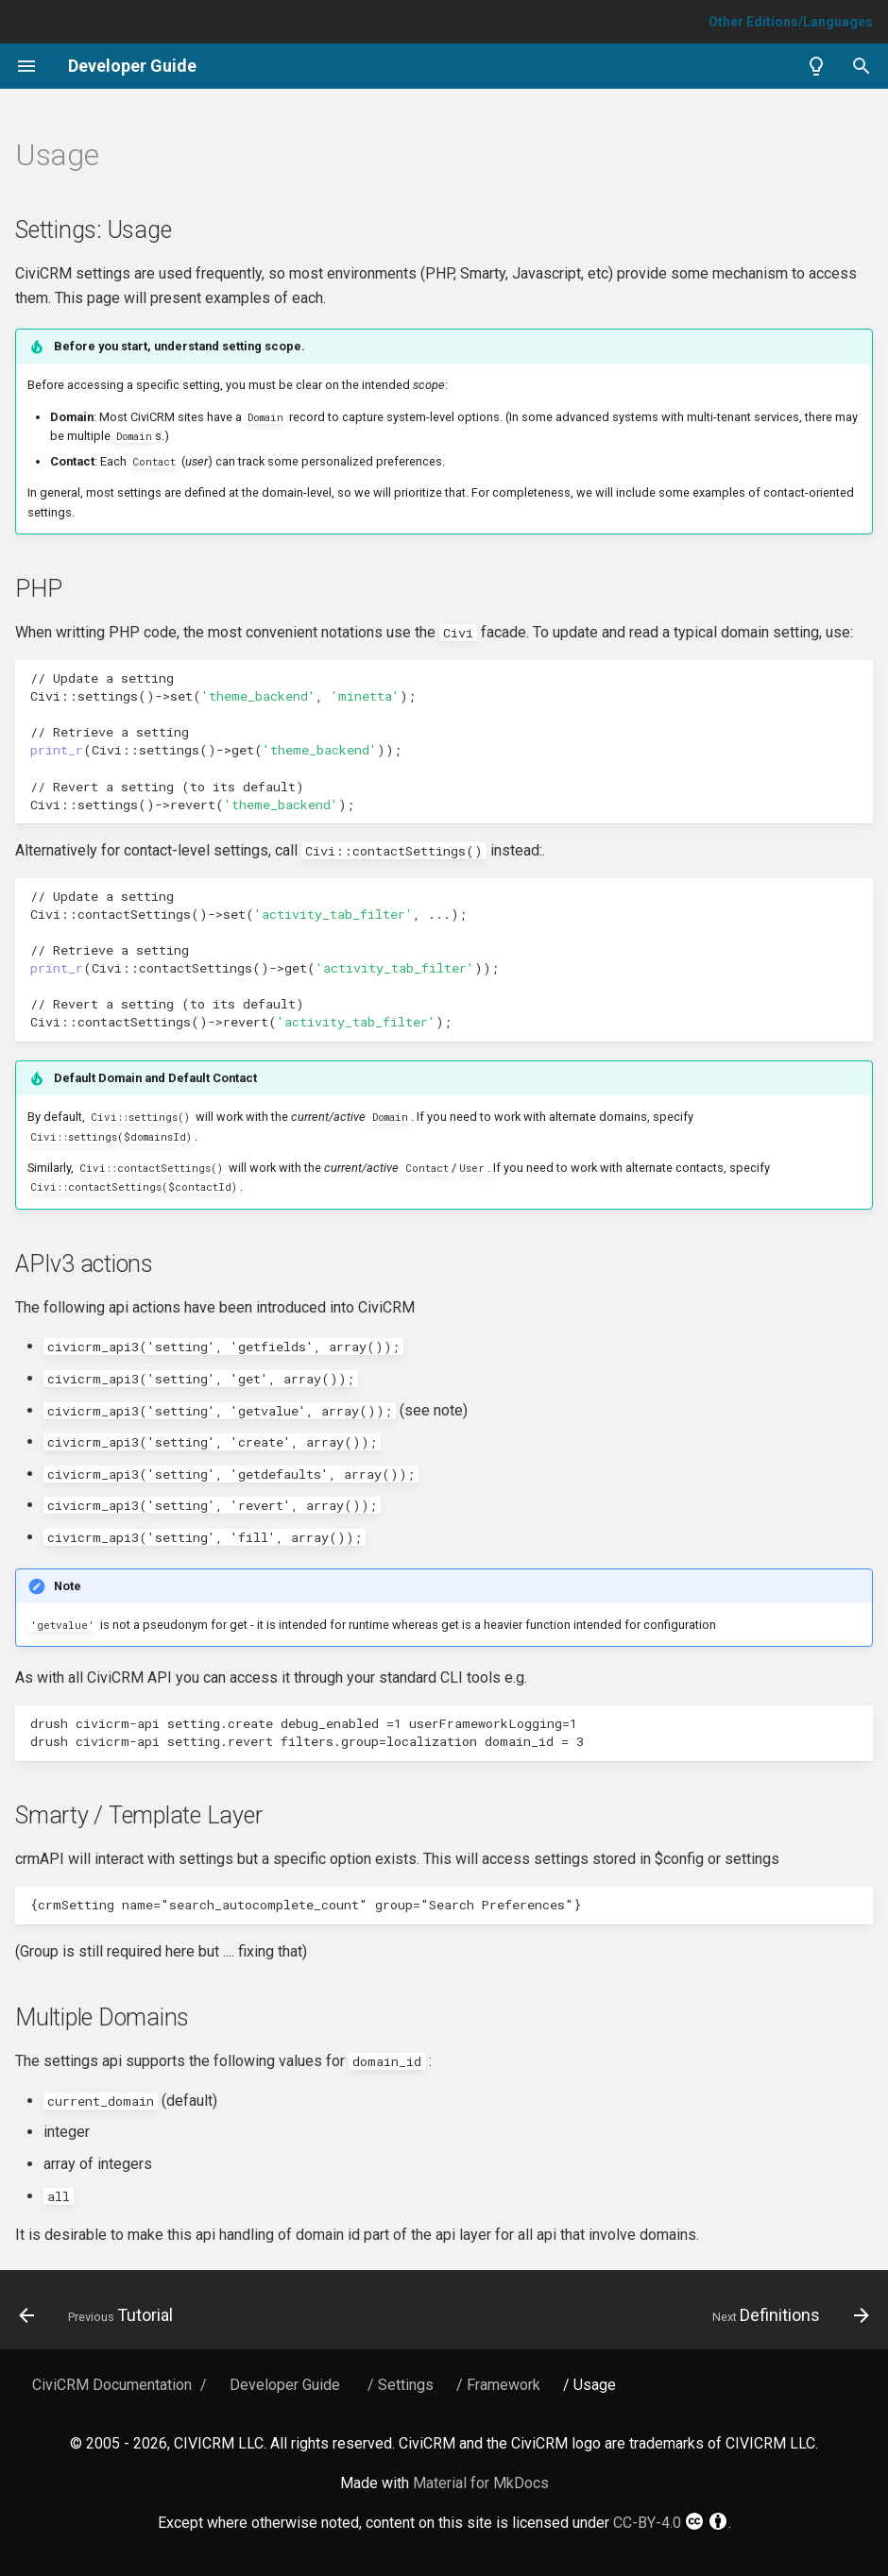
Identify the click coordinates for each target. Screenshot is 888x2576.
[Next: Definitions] (786, 2315)
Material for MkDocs (481, 2483)
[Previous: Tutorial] (100, 2315)
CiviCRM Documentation (112, 2385)
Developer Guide (285, 2385)
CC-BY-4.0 (670, 2521)
